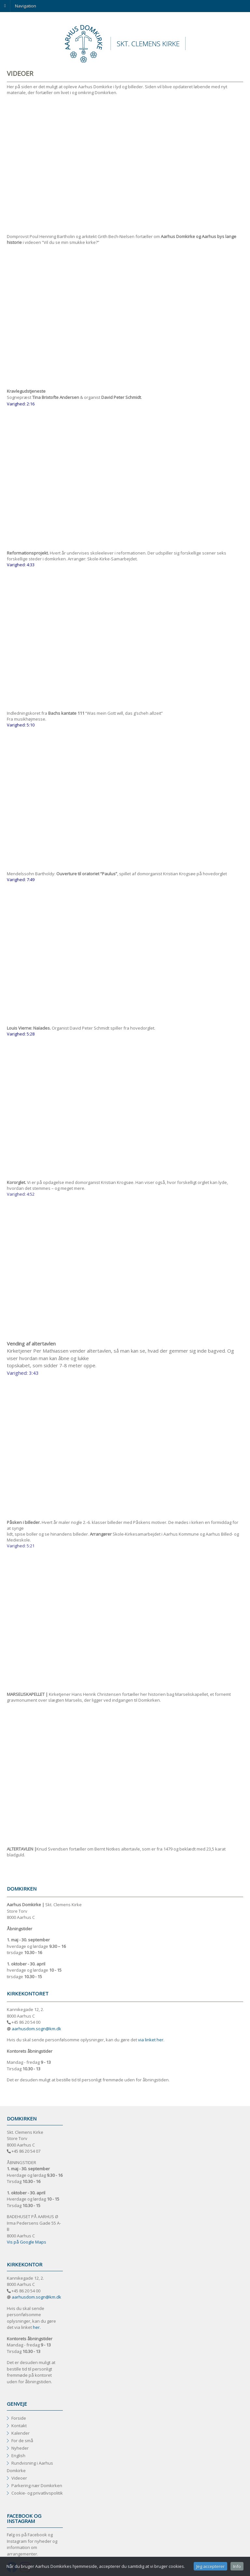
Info (237, 2566)
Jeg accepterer (210, 2566)
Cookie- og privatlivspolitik (37, 2493)
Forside (18, 2418)
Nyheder (20, 2448)
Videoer (19, 2478)
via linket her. (151, 2040)
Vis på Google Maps (26, 2242)
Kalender (20, 2433)
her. (37, 2327)
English (18, 2455)
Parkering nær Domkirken (36, 2485)
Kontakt (19, 2425)
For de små (22, 2440)
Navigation (25, 5)
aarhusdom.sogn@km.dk (36, 2029)
